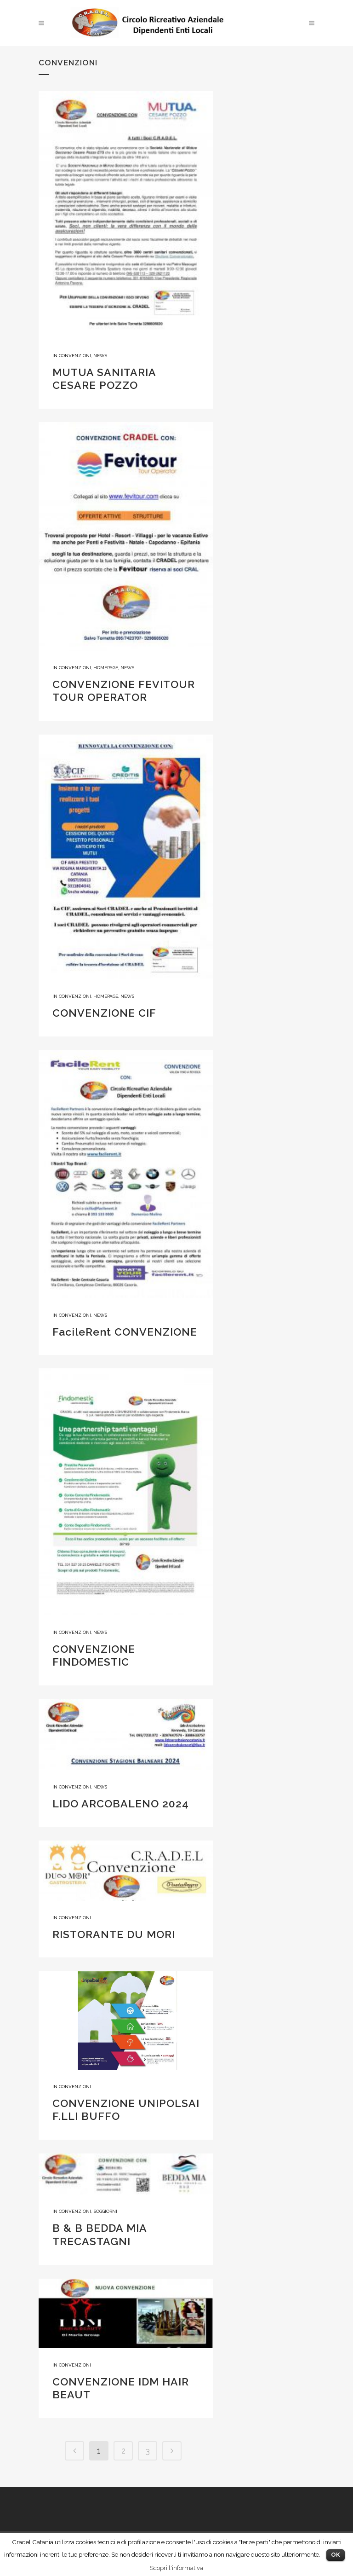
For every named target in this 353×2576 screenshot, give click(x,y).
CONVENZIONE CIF (104, 1013)
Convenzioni (75, 355)
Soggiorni (105, 2211)
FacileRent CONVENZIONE (124, 1332)
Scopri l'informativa (176, 2567)
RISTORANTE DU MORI (113, 1934)
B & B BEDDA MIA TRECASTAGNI (99, 2234)
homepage (105, 667)
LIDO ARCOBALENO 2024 (120, 1803)
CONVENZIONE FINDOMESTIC (93, 1655)
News (100, 355)
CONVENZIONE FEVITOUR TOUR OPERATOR (123, 691)
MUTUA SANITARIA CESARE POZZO (104, 379)
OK (335, 2554)
